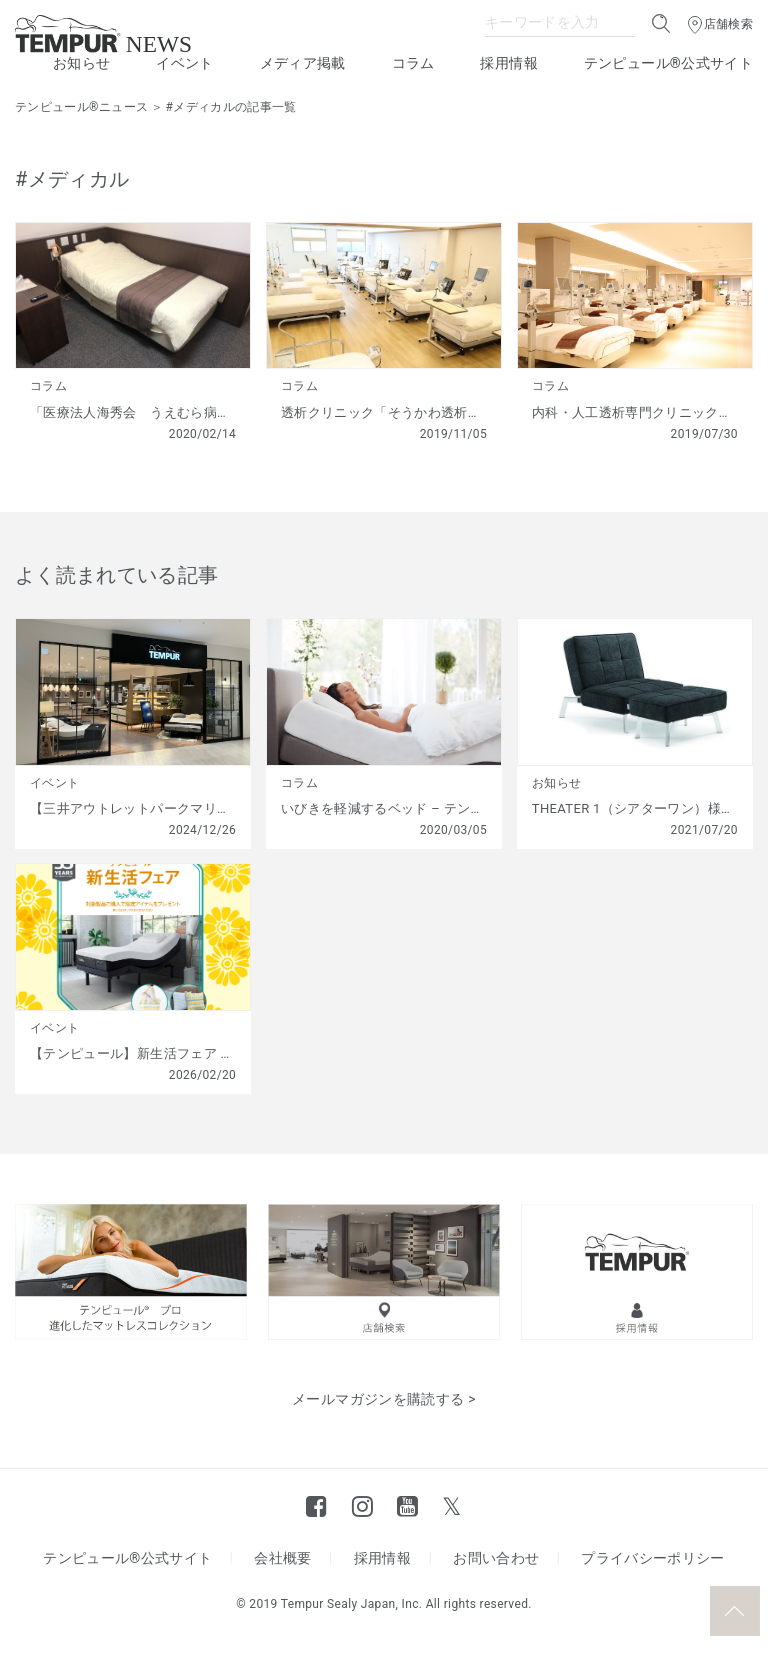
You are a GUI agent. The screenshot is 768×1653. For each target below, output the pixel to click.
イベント (184, 63)
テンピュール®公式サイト (668, 63)
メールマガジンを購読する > (384, 1399)
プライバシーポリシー (653, 1558)
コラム (413, 63)
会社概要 (282, 1558)
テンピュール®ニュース (81, 107)
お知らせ (81, 63)
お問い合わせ (496, 1558)
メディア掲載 (303, 63)
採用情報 (508, 63)
